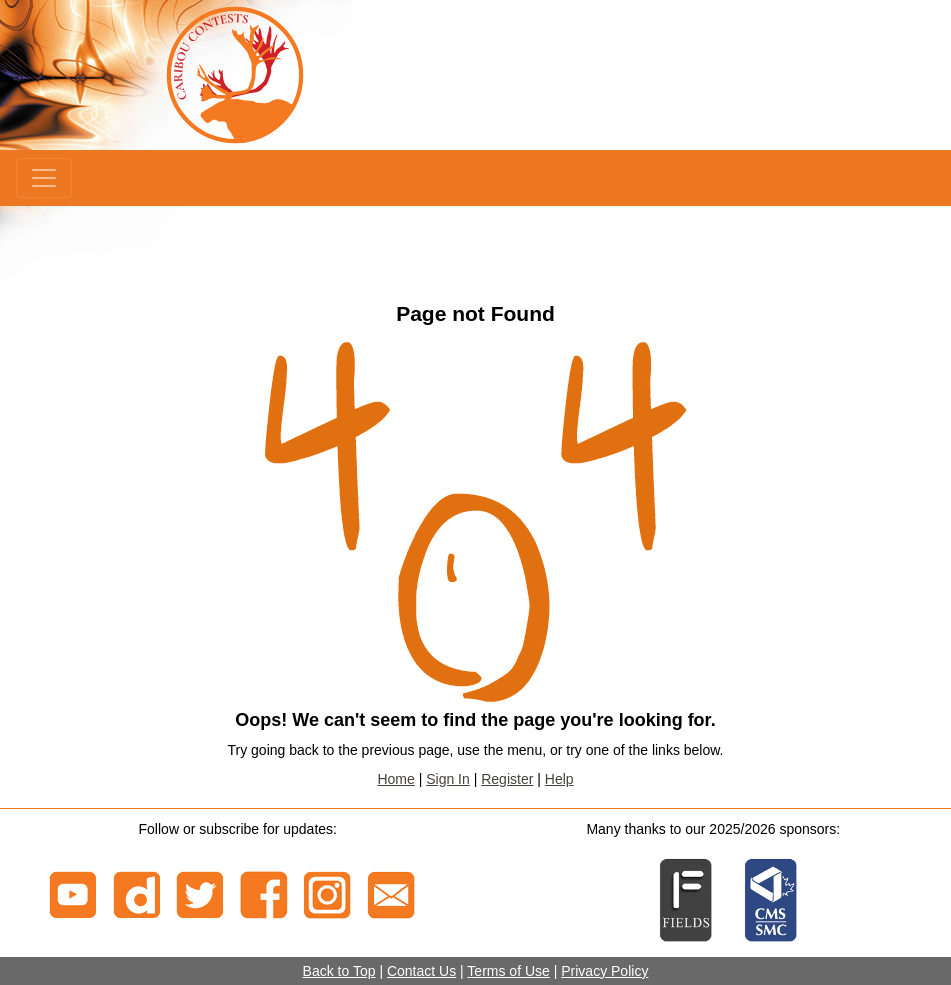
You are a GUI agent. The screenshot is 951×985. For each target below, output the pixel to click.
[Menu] (44, 178)
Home (395, 779)
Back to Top (339, 971)
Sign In (448, 779)
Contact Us (421, 971)
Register (507, 779)
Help (559, 779)
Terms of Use (508, 971)
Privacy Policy (604, 971)
